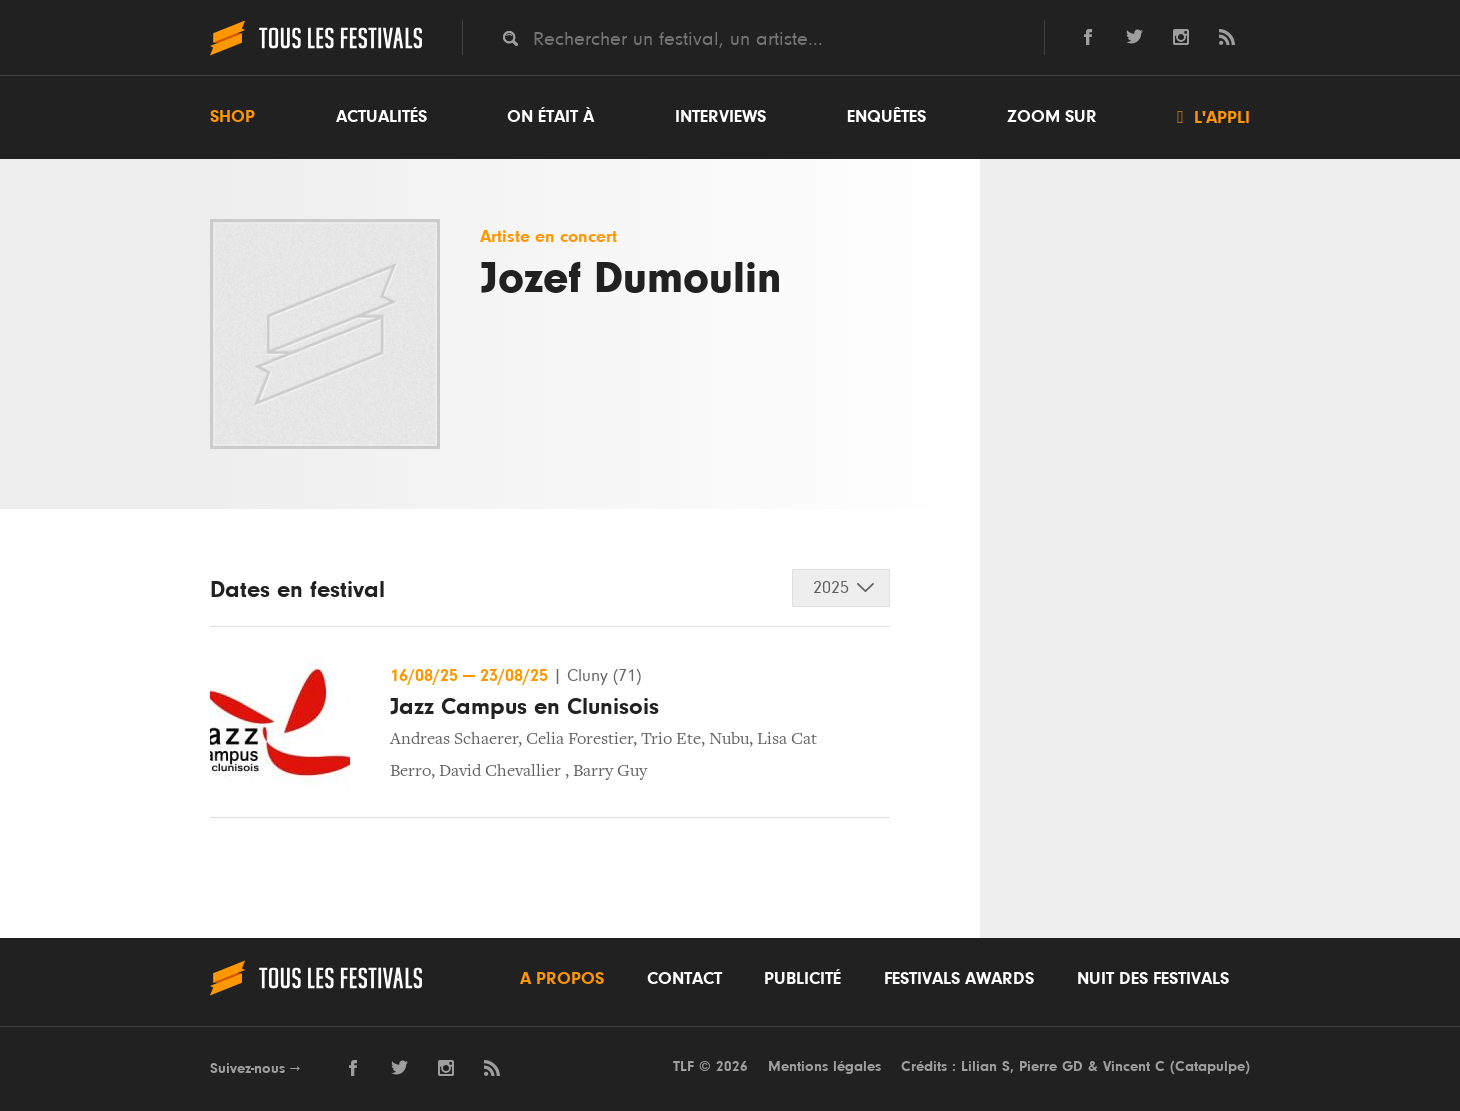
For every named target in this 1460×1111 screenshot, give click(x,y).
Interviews (720, 117)
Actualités (381, 117)
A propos (562, 979)
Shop (232, 117)
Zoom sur (1052, 117)
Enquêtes (886, 117)
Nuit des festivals (1153, 979)
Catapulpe (1210, 1066)
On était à (550, 117)
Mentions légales (824, 1066)
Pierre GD (1051, 1066)
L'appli (1213, 117)
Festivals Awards (959, 979)
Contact (684, 979)
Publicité (802, 979)
